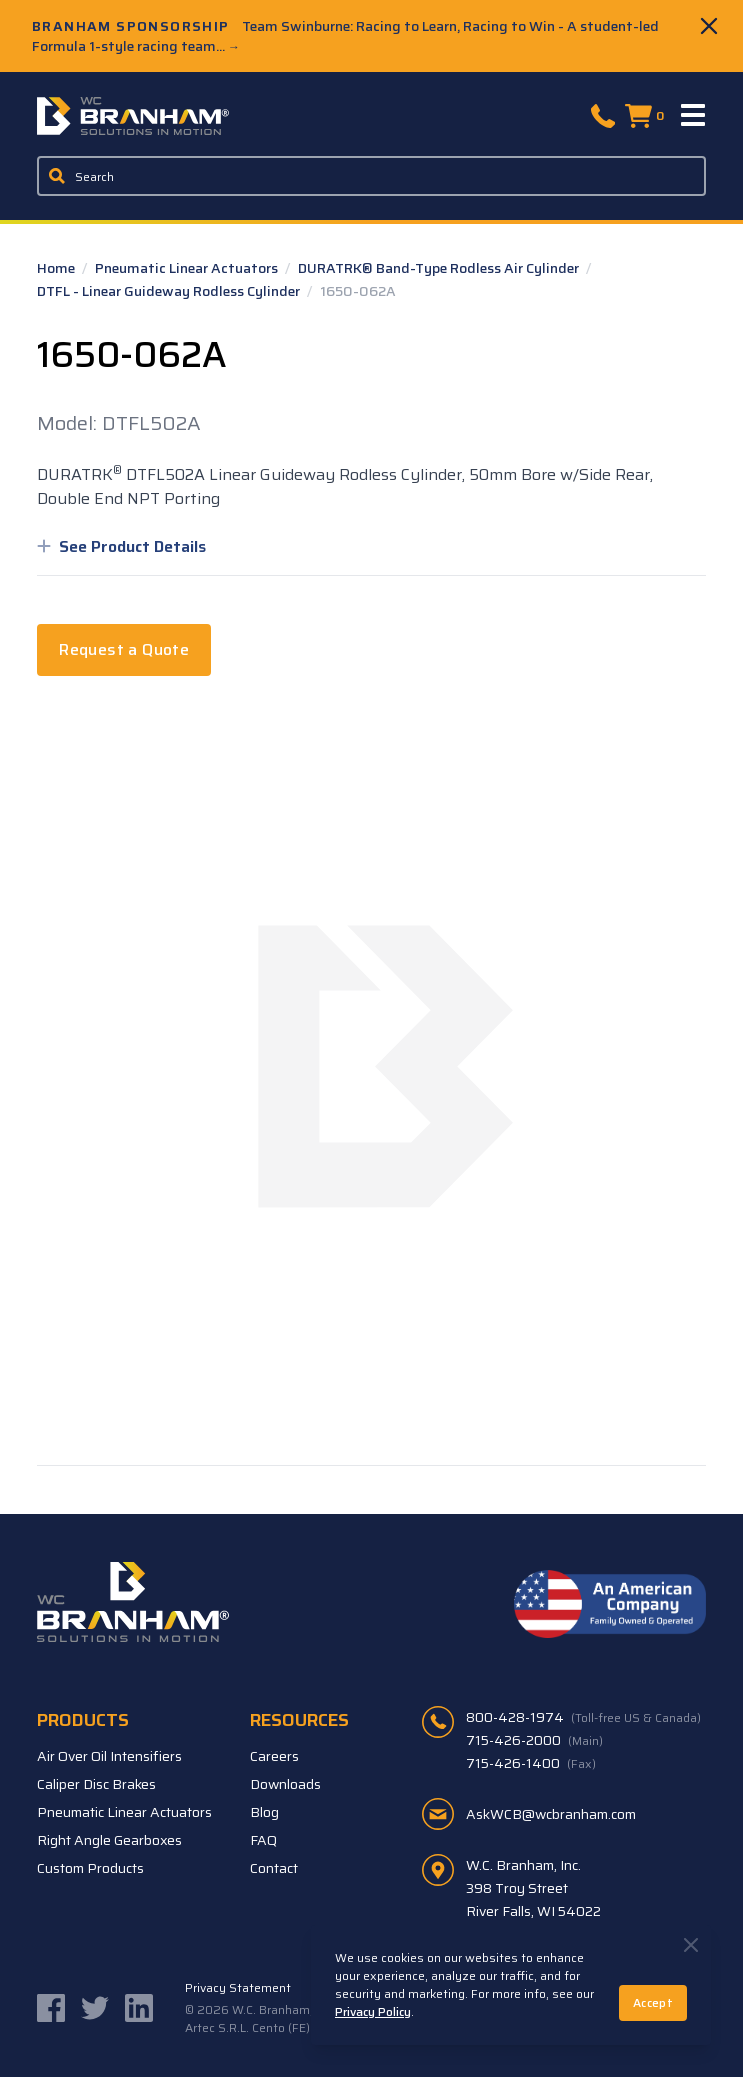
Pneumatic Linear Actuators (188, 268)
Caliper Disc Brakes (96, 1784)
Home (57, 268)
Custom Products (90, 1868)
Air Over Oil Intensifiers (109, 1756)
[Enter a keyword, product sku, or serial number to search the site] (371, 176)
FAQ (263, 1840)
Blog (264, 1812)
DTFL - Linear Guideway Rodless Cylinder (170, 291)
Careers (274, 1756)
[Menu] (694, 116)
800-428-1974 (583, 1717)
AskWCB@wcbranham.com (551, 1814)
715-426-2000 (534, 1740)
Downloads (285, 1784)
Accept (653, 2002)
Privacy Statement (238, 1988)
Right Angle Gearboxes (109, 1840)
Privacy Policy (373, 2011)
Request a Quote (124, 649)
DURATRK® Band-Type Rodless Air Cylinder (440, 268)
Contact (274, 1868)
